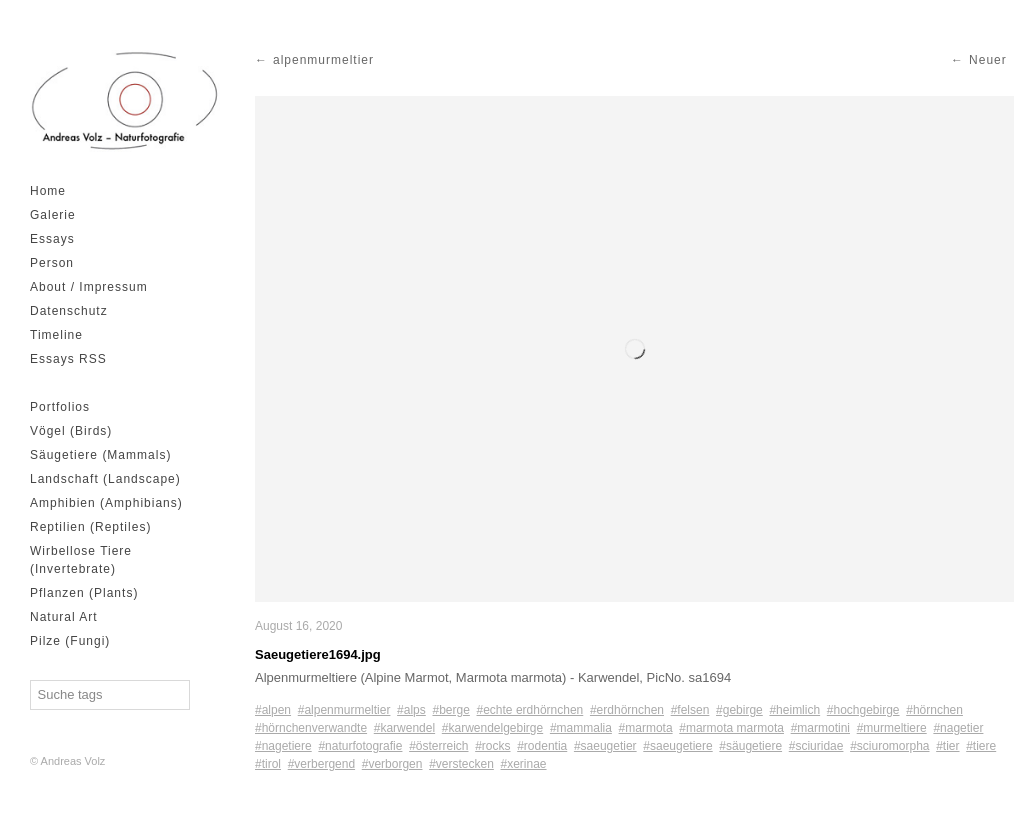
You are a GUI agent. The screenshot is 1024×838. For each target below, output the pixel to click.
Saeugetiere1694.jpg (318, 654)
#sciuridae (816, 746)
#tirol (268, 764)
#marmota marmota (731, 728)
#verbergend (321, 764)
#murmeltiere (892, 728)
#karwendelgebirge (492, 728)
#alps (411, 710)
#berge (450, 710)
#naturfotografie (360, 746)
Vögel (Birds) (71, 431)
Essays (52, 239)
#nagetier (958, 728)
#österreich (438, 746)
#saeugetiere (677, 746)
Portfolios (60, 407)
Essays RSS (68, 359)
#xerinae (524, 764)
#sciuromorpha (889, 746)
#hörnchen (934, 710)
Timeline (56, 335)
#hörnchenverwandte (311, 728)
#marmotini (820, 728)
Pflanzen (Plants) (84, 593)
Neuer (988, 60)
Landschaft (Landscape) (105, 479)
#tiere (981, 746)
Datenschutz (69, 311)
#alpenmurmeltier (344, 710)
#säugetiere (750, 746)
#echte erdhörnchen (530, 710)
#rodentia (542, 746)
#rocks (492, 746)
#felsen (690, 710)
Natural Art (64, 617)
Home (48, 191)
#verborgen (392, 764)
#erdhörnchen (627, 710)
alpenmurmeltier (323, 60)
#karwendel (404, 728)
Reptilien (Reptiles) (90, 527)
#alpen (273, 710)
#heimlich (794, 710)
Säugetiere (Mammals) (100, 455)
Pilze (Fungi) (70, 641)
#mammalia (581, 728)
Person (52, 263)
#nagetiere (283, 746)
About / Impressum (89, 287)
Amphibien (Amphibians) (106, 503)
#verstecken (461, 764)
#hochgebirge (863, 710)
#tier (947, 746)
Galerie (53, 215)
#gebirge (739, 710)
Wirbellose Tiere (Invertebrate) (81, 560)
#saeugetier (605, 746)
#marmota (646, 728)
